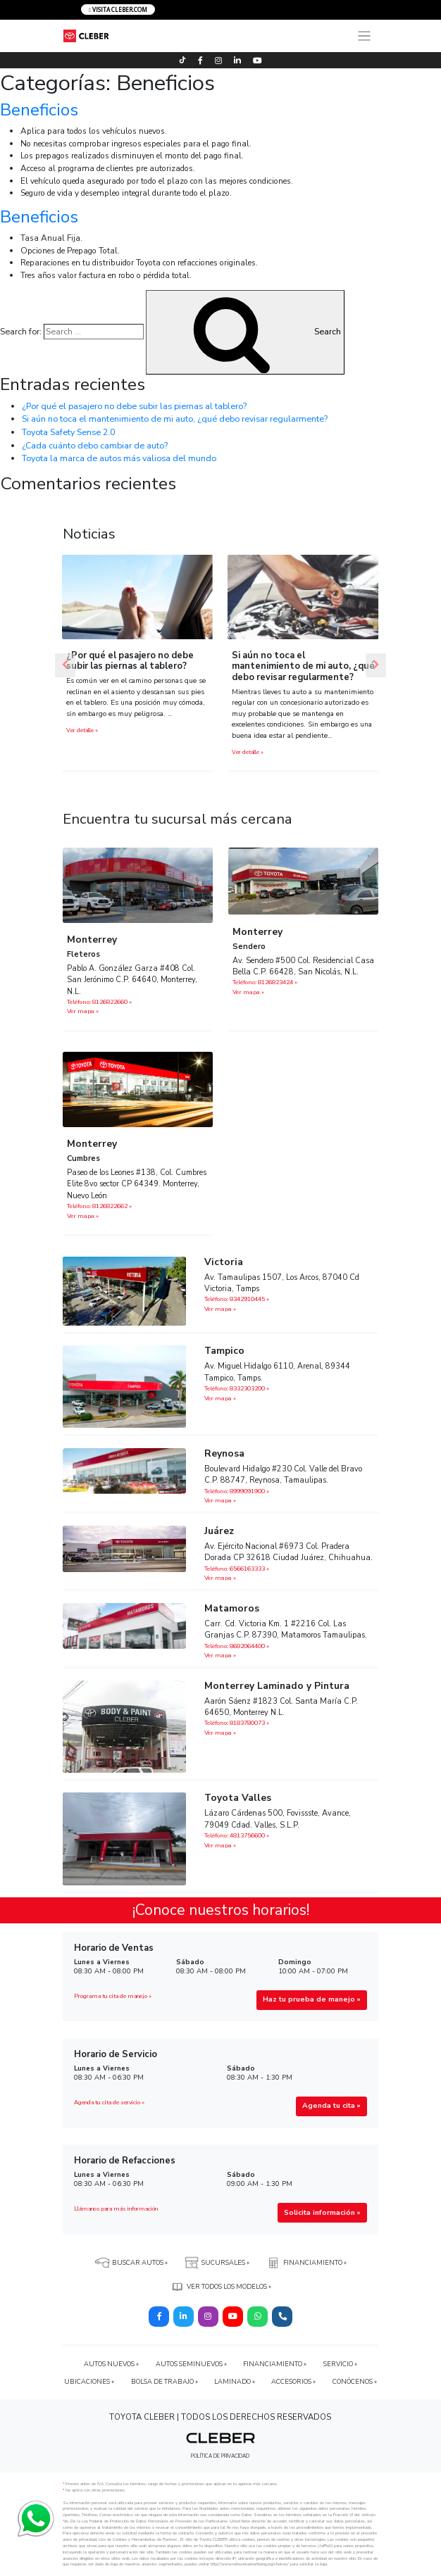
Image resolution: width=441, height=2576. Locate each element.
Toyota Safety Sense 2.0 (68, 432)
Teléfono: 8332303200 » (236, 1388)
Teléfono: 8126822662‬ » (99, 1206)
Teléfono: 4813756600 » (236, 1835)
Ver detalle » (82, 730)
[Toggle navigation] (364, 36)
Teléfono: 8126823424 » (264, 982)
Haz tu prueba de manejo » (312, 1999)
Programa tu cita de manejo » (112, 1996)
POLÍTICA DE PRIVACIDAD (220, 2456)
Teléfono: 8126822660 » (99, 1002)
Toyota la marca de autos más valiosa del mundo (119, 458)
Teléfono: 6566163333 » (236, 1568)
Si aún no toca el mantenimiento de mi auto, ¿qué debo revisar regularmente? (175, 419)
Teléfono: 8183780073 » (236, 1723)
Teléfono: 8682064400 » (236, 1646)
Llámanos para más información (116, 2209)
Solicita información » (322, 2213)
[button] (65, 665)
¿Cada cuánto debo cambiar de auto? (95, 445)
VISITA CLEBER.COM (118, 9)
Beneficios (39, 110)
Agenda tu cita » (331, 2106)
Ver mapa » (83, 1011)
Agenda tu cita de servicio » (109, 2102)
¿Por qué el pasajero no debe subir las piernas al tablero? (134, 406)
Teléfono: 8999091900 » (236, 1491)
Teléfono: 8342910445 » (236, 1299)
